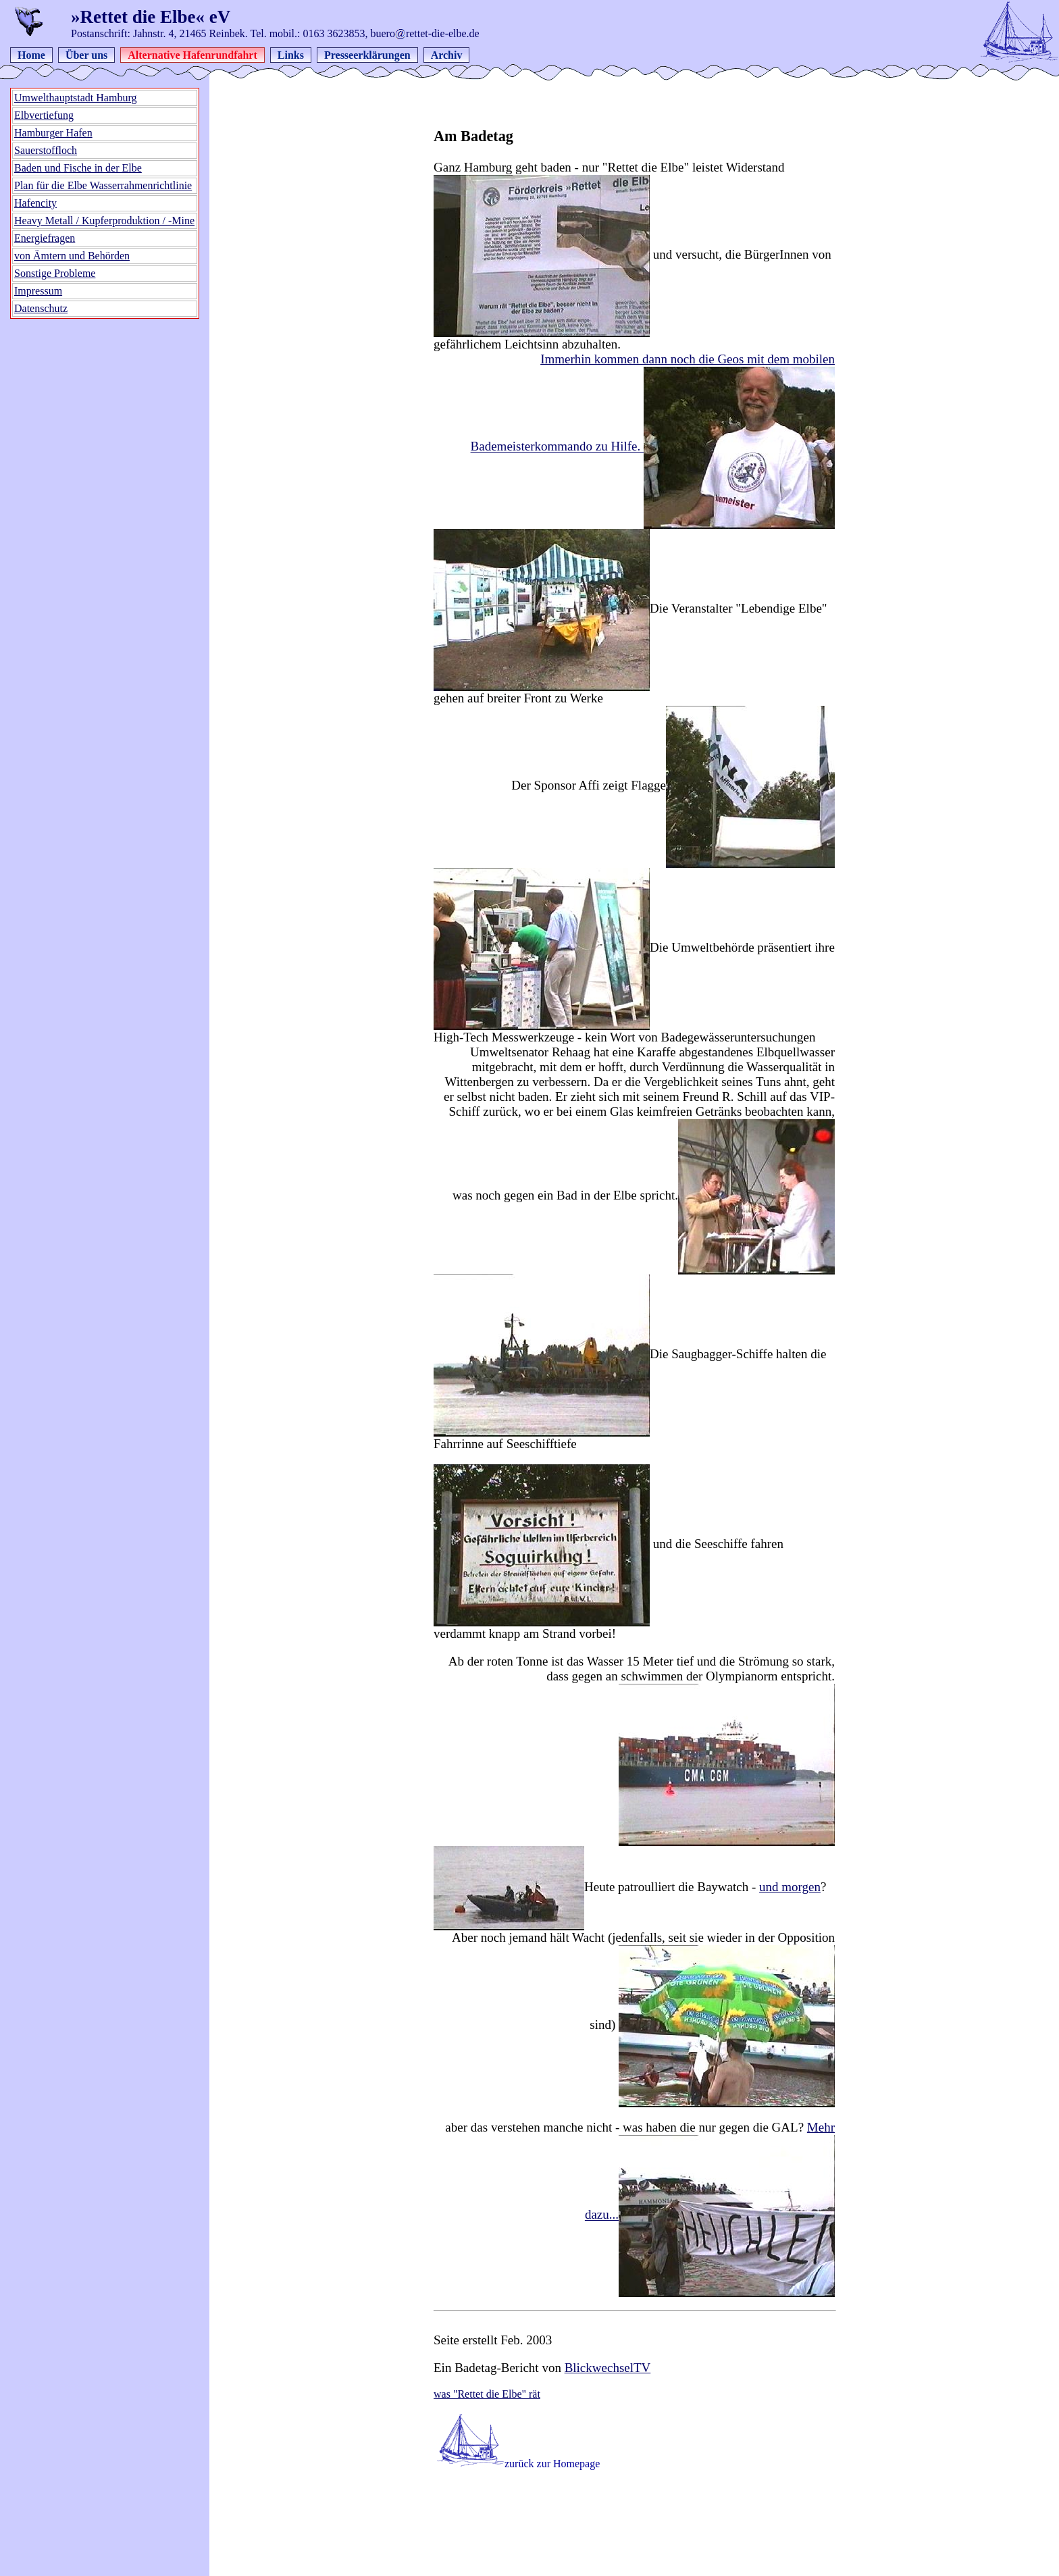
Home (31, 55)
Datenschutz (41, 308)
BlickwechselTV (608, 2368)
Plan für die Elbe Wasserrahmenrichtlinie (103, 185)
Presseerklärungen (367, 55)
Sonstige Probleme (54, 273)
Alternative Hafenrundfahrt (192, 55)
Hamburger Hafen (53, 132)
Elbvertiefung (44, 115)
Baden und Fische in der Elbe (78, 168)
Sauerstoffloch (45, 150)
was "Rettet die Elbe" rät (487, 2394)
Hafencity (35, 203)
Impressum (38, 291)
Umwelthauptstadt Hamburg (75, 97)
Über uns (86, 55)
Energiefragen (44, 238)
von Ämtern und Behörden (72, 255)
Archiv (447, 55)
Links (291, 55)
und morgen (790, 1887)
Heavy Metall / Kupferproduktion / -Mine (104, 220)
